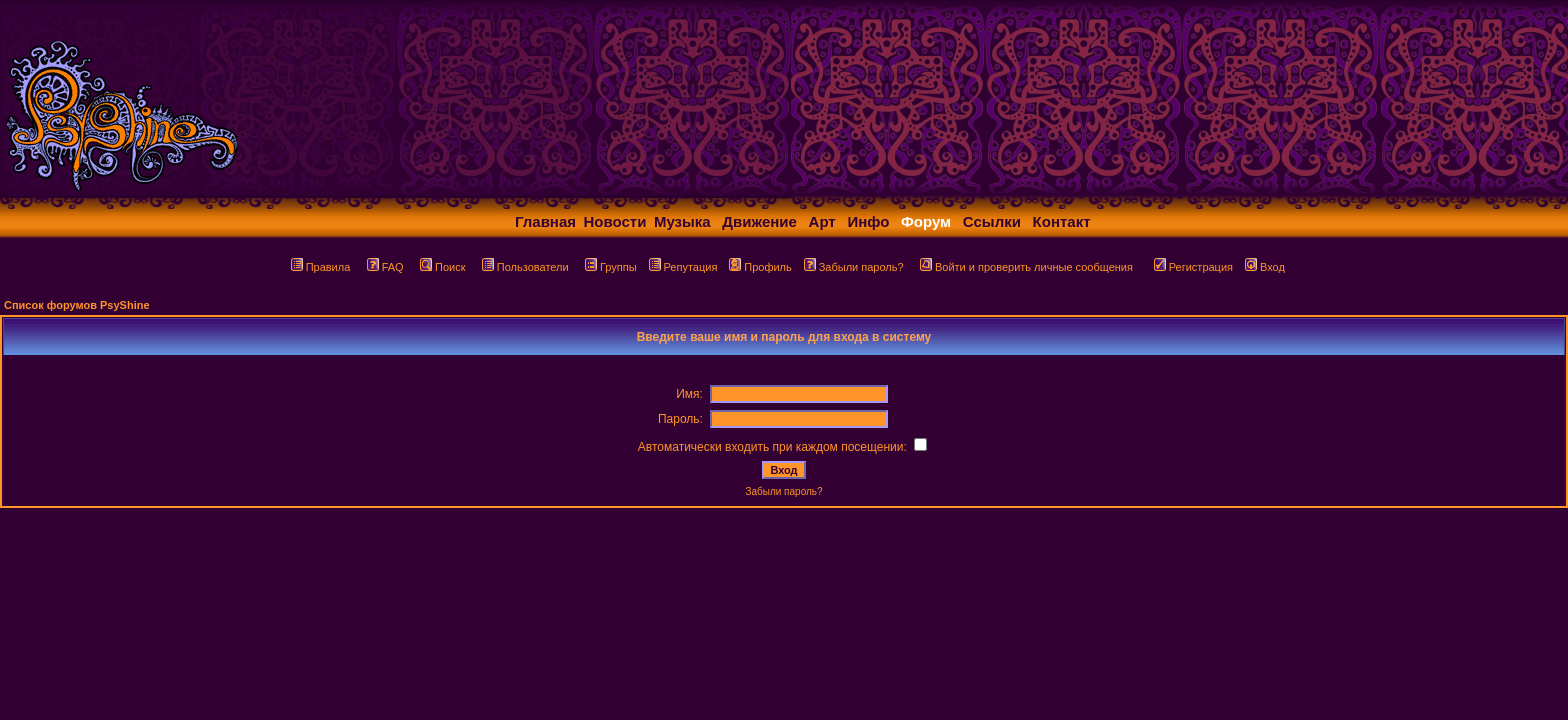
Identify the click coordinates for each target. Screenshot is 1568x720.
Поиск (442, 267)
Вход (1265, 267)
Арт (822, 221)
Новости (615, 221)
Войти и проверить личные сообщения (1026, 267)
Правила (321, 267)
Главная (545, 221)
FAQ (385, 267)
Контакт (1062, 221)
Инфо (868, 221)
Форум (926, 221)
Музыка (682, 221)
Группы (611, 267)
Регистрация (1193, 267)
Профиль (760, 267)
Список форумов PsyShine (77, 305)
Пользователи (525, 267)
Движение (759, 221)
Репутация (683, 267)
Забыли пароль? (854, 267)
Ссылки (992, 221)
